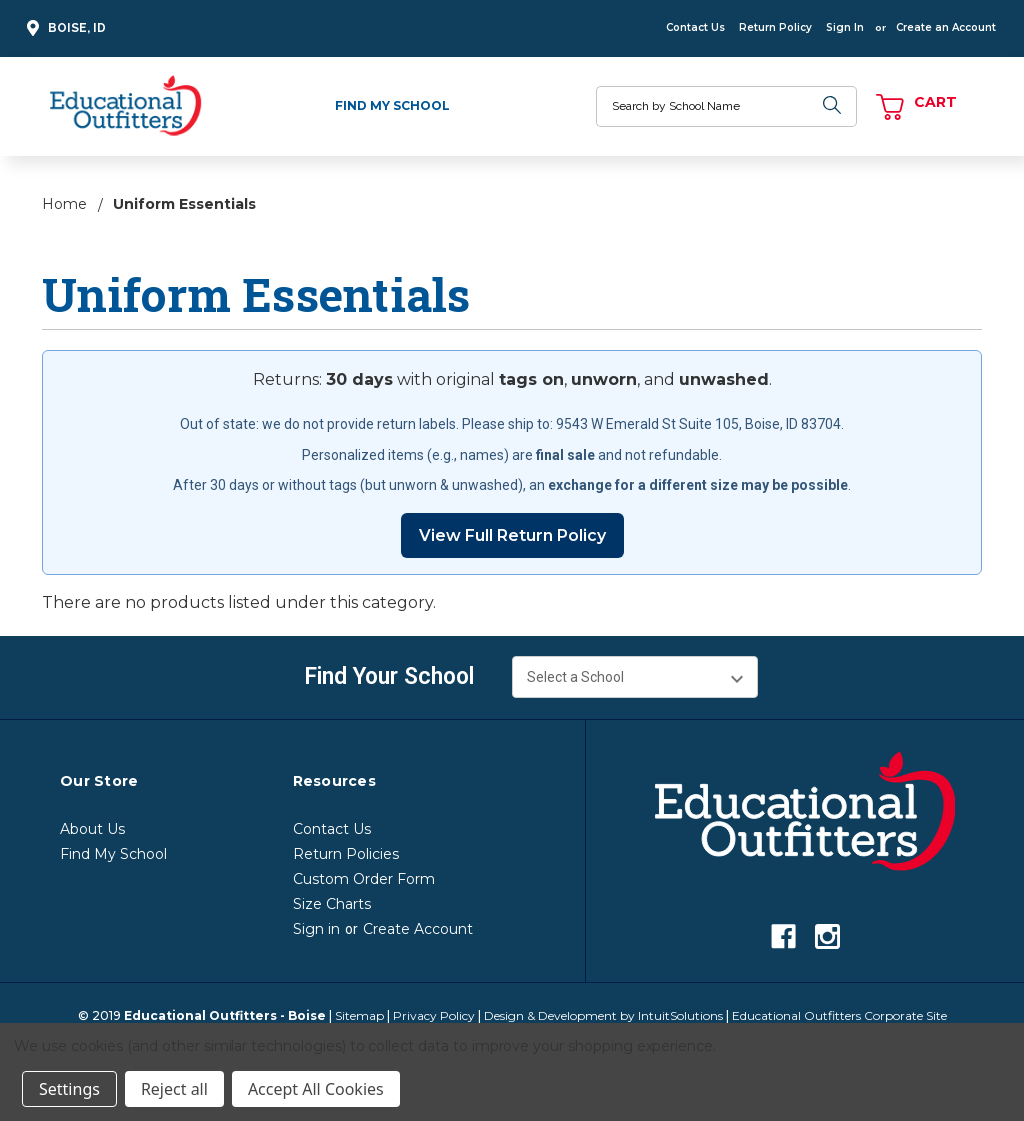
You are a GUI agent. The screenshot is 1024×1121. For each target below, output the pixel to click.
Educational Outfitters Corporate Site (839, 1015)
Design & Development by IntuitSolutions (603, 1015)
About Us (92, 829)
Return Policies (346, 854)
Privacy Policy (434, 1015)
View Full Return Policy (512, 535)
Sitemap (359, 1015)
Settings (69, 1089)
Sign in (316, 929)
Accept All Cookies (316, 1089)
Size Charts (332, 904)
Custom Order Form (364, 879)
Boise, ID (63, 28)
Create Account (418, 929)
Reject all (174, 1089)
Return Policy (775, 27)
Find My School (392, 105)
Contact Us (695, 27)
